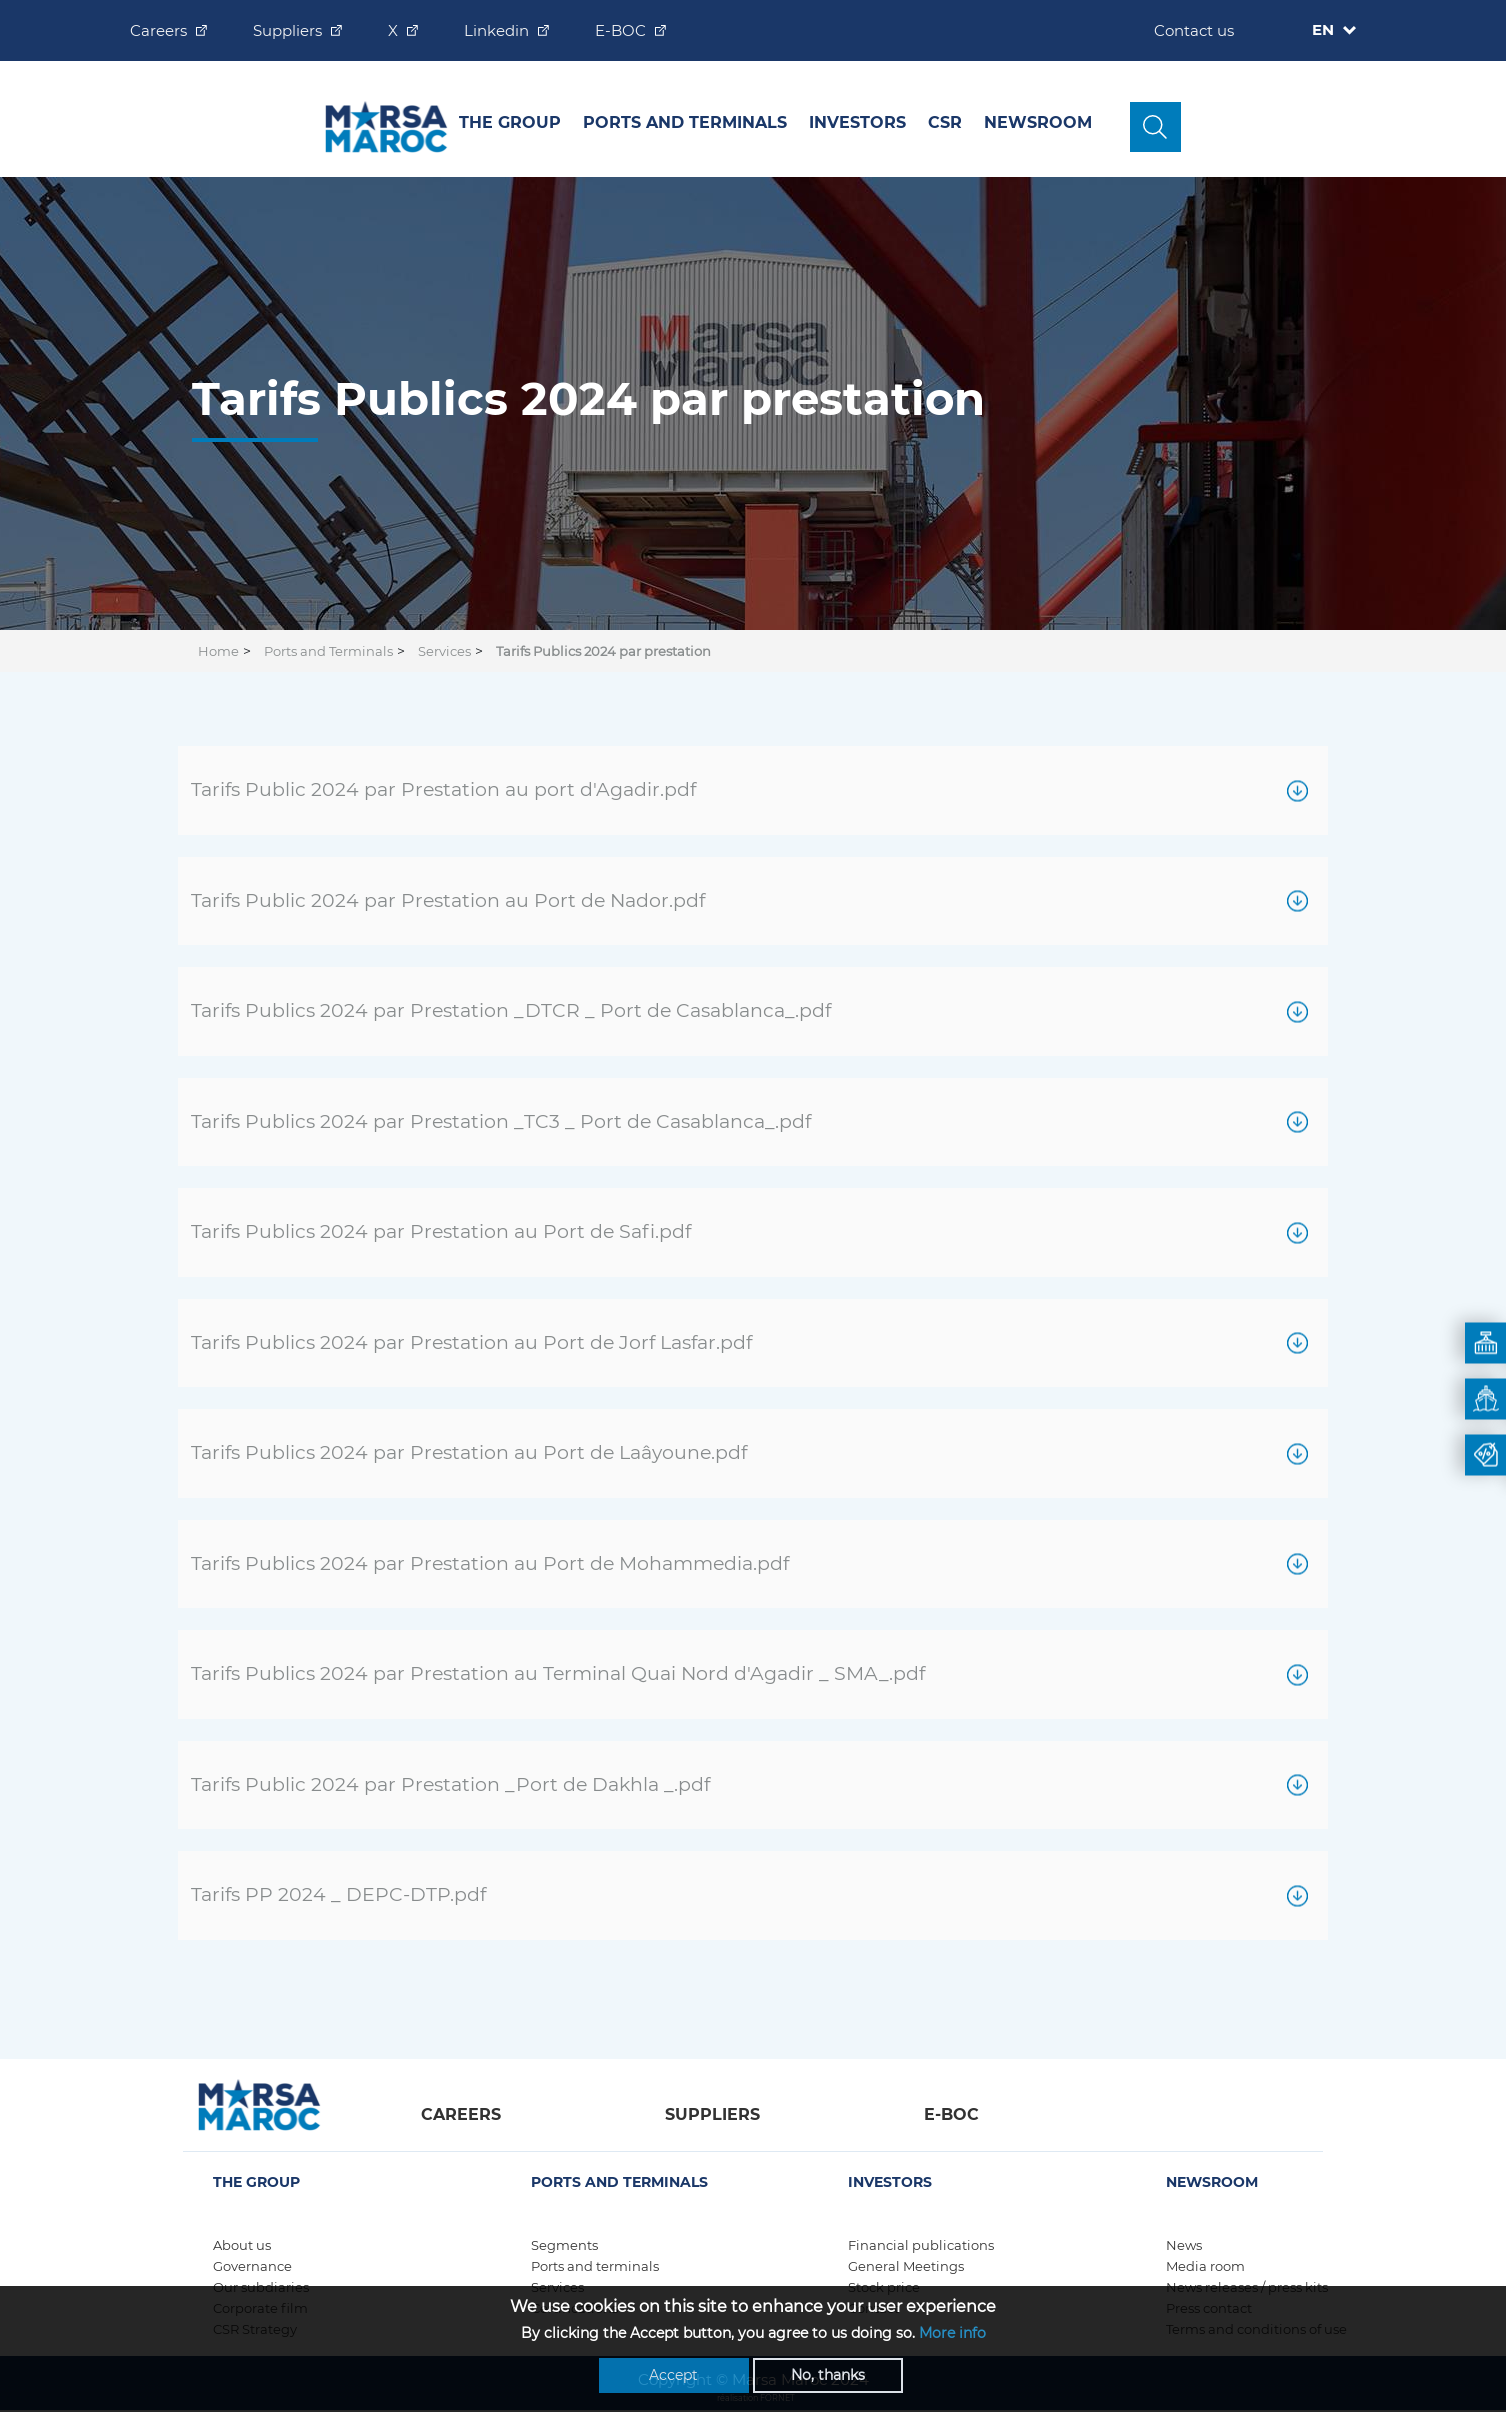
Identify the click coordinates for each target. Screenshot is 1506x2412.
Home (218, 651)
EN (1325, 29)
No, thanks (828, 2377)
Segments (564, 2245)
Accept (673, 2377)
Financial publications (921, 2245)
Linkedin (496, 30)
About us (242, 2245)
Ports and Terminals (685, 122)
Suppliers (287, 30)
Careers (158, 30)
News (1184, 2245)
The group (510, 122)
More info (952, 2335)
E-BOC (620, 30)
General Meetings (906, 2266)
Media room (1205, 2266)
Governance (252, 2266)
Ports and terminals (595, 2266)
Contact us (1194, 30)
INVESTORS (857, 122)
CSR (945, 122)
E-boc (951, 2114)
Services (444, 651)
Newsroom (1038, 122)
